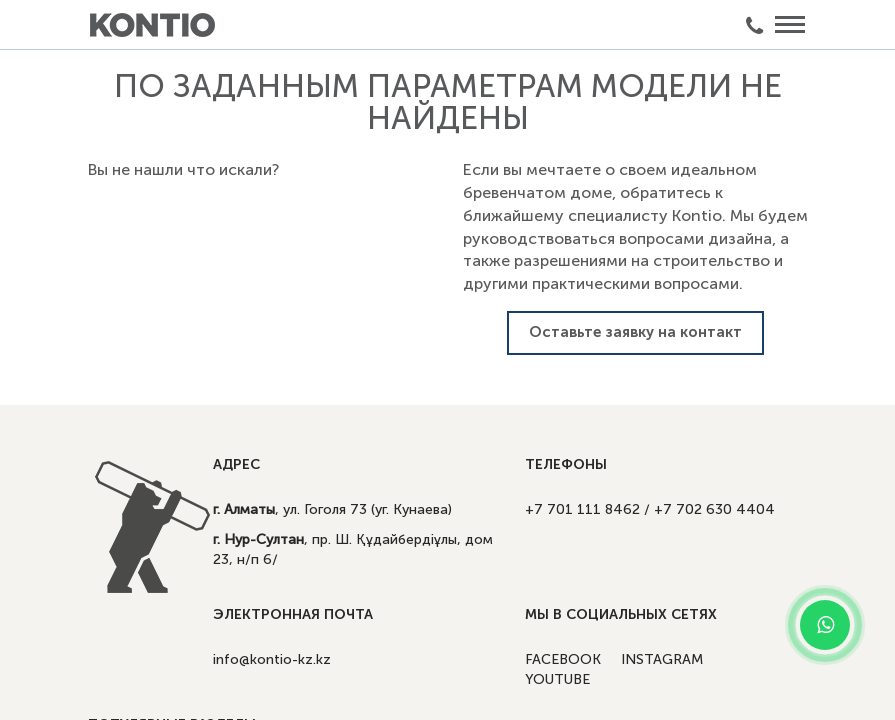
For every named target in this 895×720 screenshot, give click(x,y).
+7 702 (714, 509)
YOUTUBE (557, 679)
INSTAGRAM (662, 659)
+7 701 (582, 509)
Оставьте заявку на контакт (635, 332)
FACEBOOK (563, 659)
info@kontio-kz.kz (272, 659)
